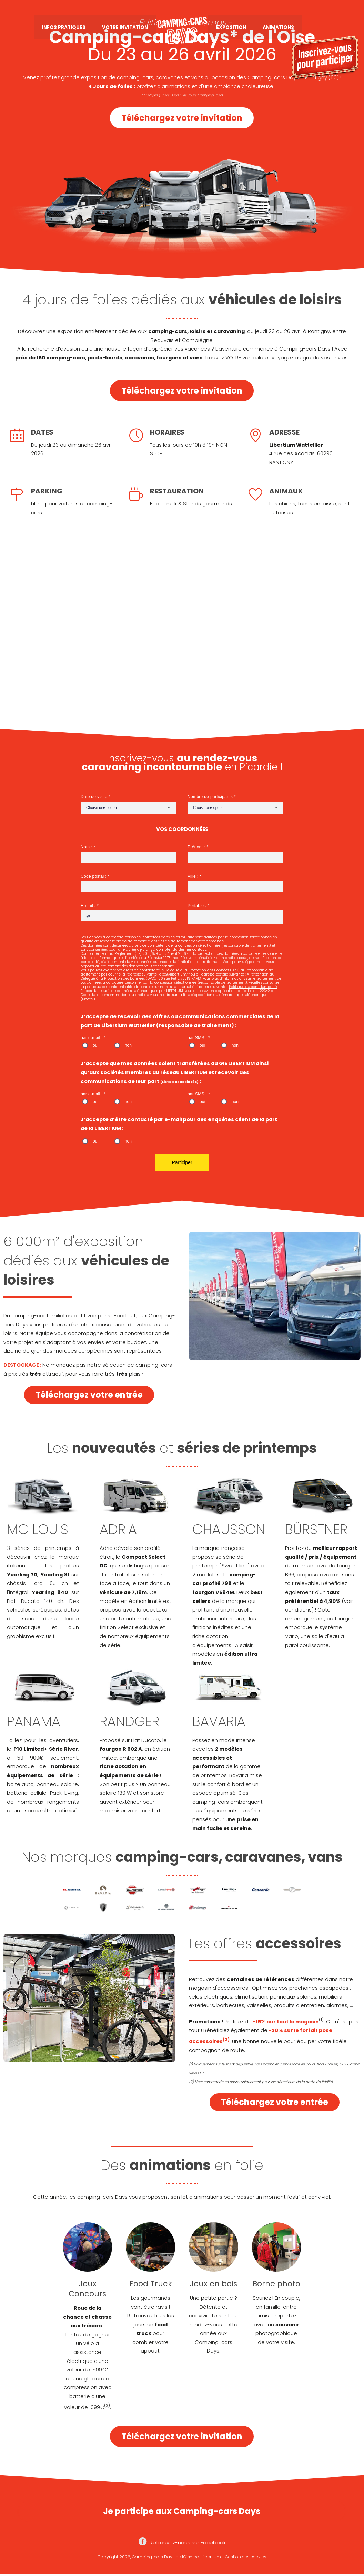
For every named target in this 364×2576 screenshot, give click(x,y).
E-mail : (89, 905)
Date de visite (95, 796)
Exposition (231, 27)
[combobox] (128, 808)
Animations (278, 27)
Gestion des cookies (245, 2557)
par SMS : (198, 1037)
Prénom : (197, 847)
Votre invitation (125, 27)
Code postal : (94, 876)
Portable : (198, 905)
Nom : (87, 847)
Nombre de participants (211, 796)
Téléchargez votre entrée (89, 1394)
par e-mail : (92, 1037)
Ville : (194, 876)
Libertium (211, 2557)
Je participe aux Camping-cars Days (181, 2511)
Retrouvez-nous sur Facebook (182, 2542)
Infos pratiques (63, 27)
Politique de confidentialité (253, 986)
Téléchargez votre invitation (181, 118)
